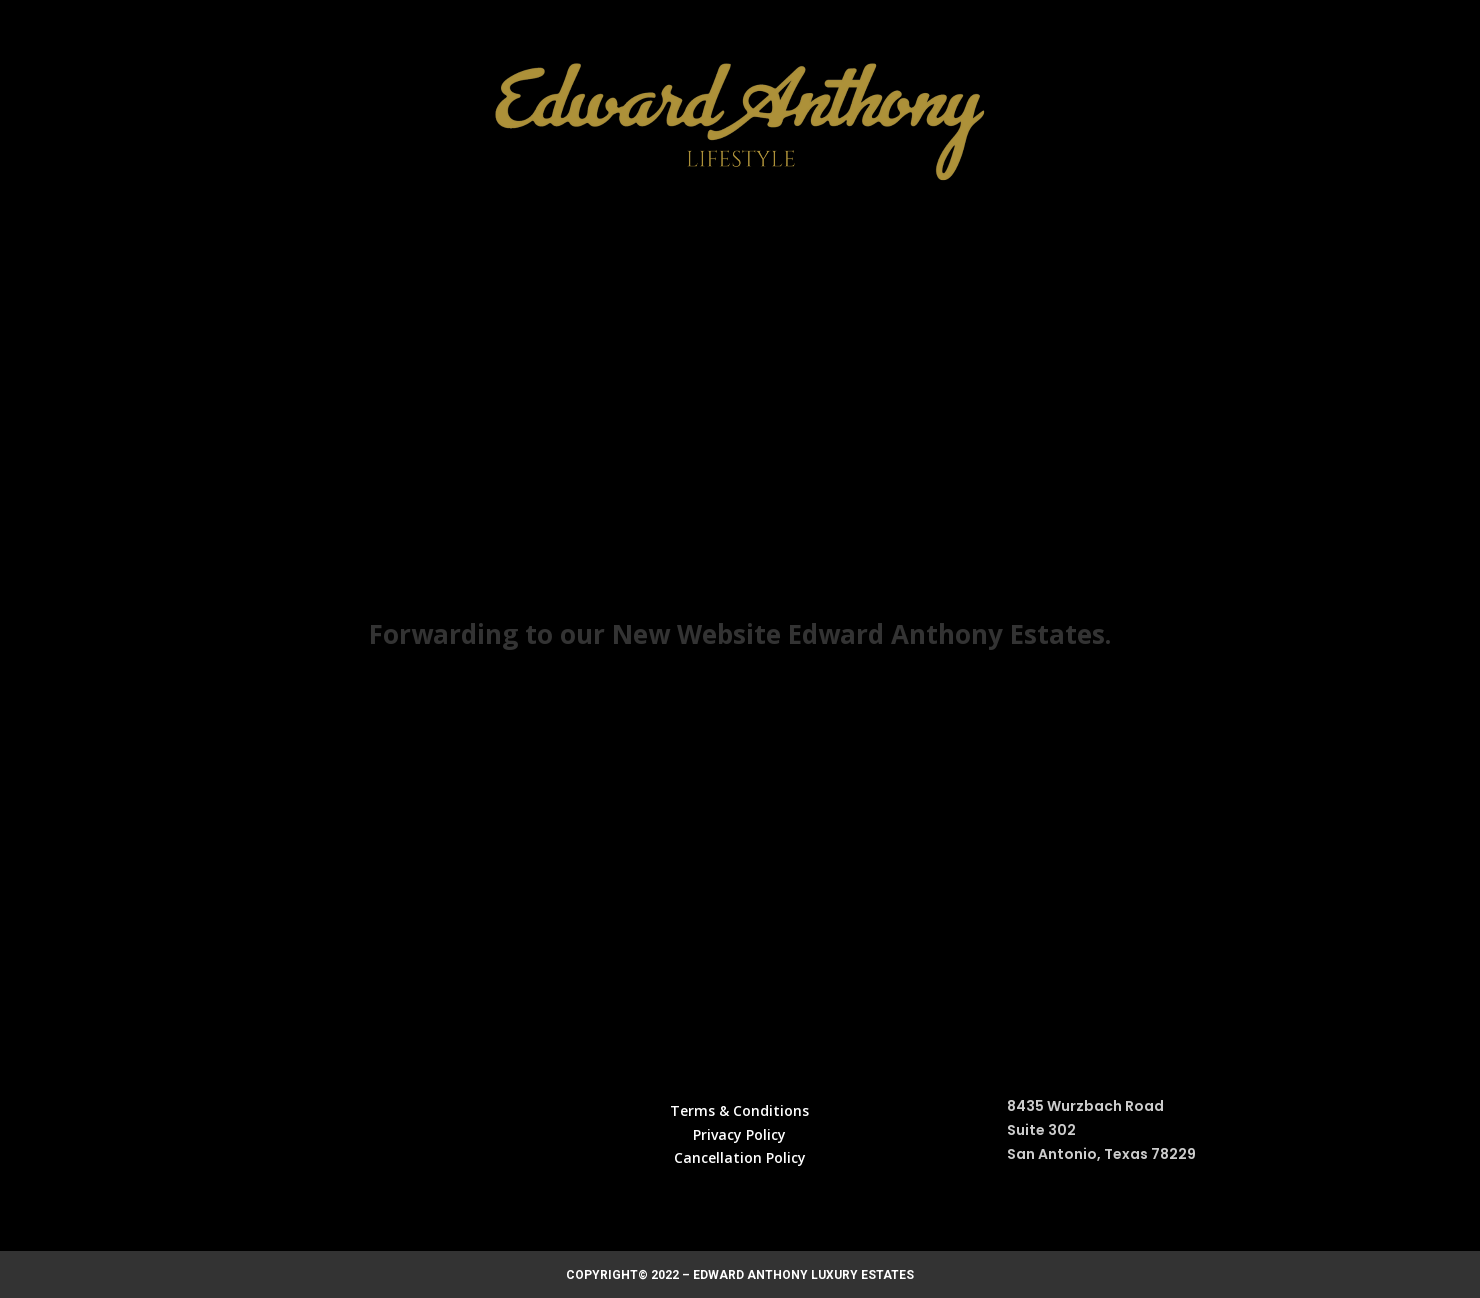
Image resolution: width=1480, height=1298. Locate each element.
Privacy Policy (739, 1134)
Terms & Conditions (739, 1110)
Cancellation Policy (740, 1157)
